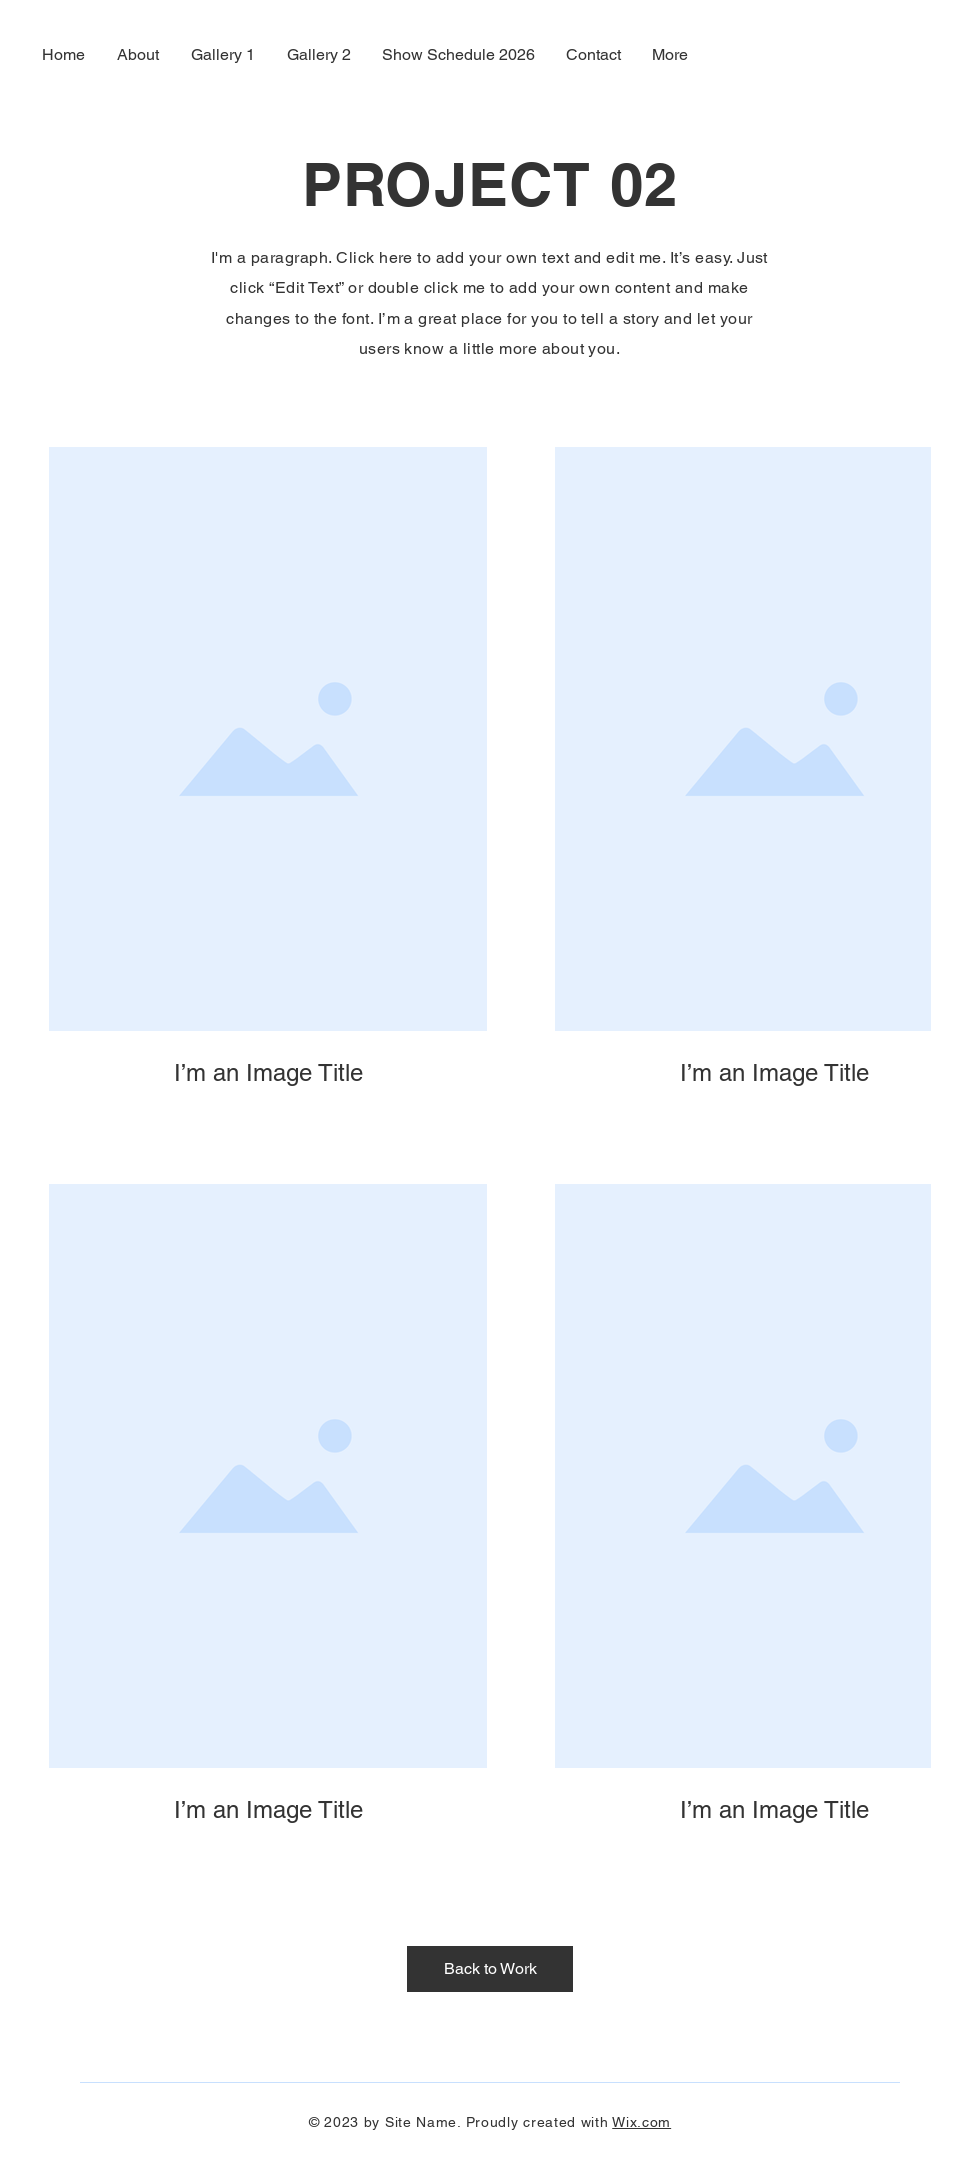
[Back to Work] (490, 1969)
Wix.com (641, 2122)
